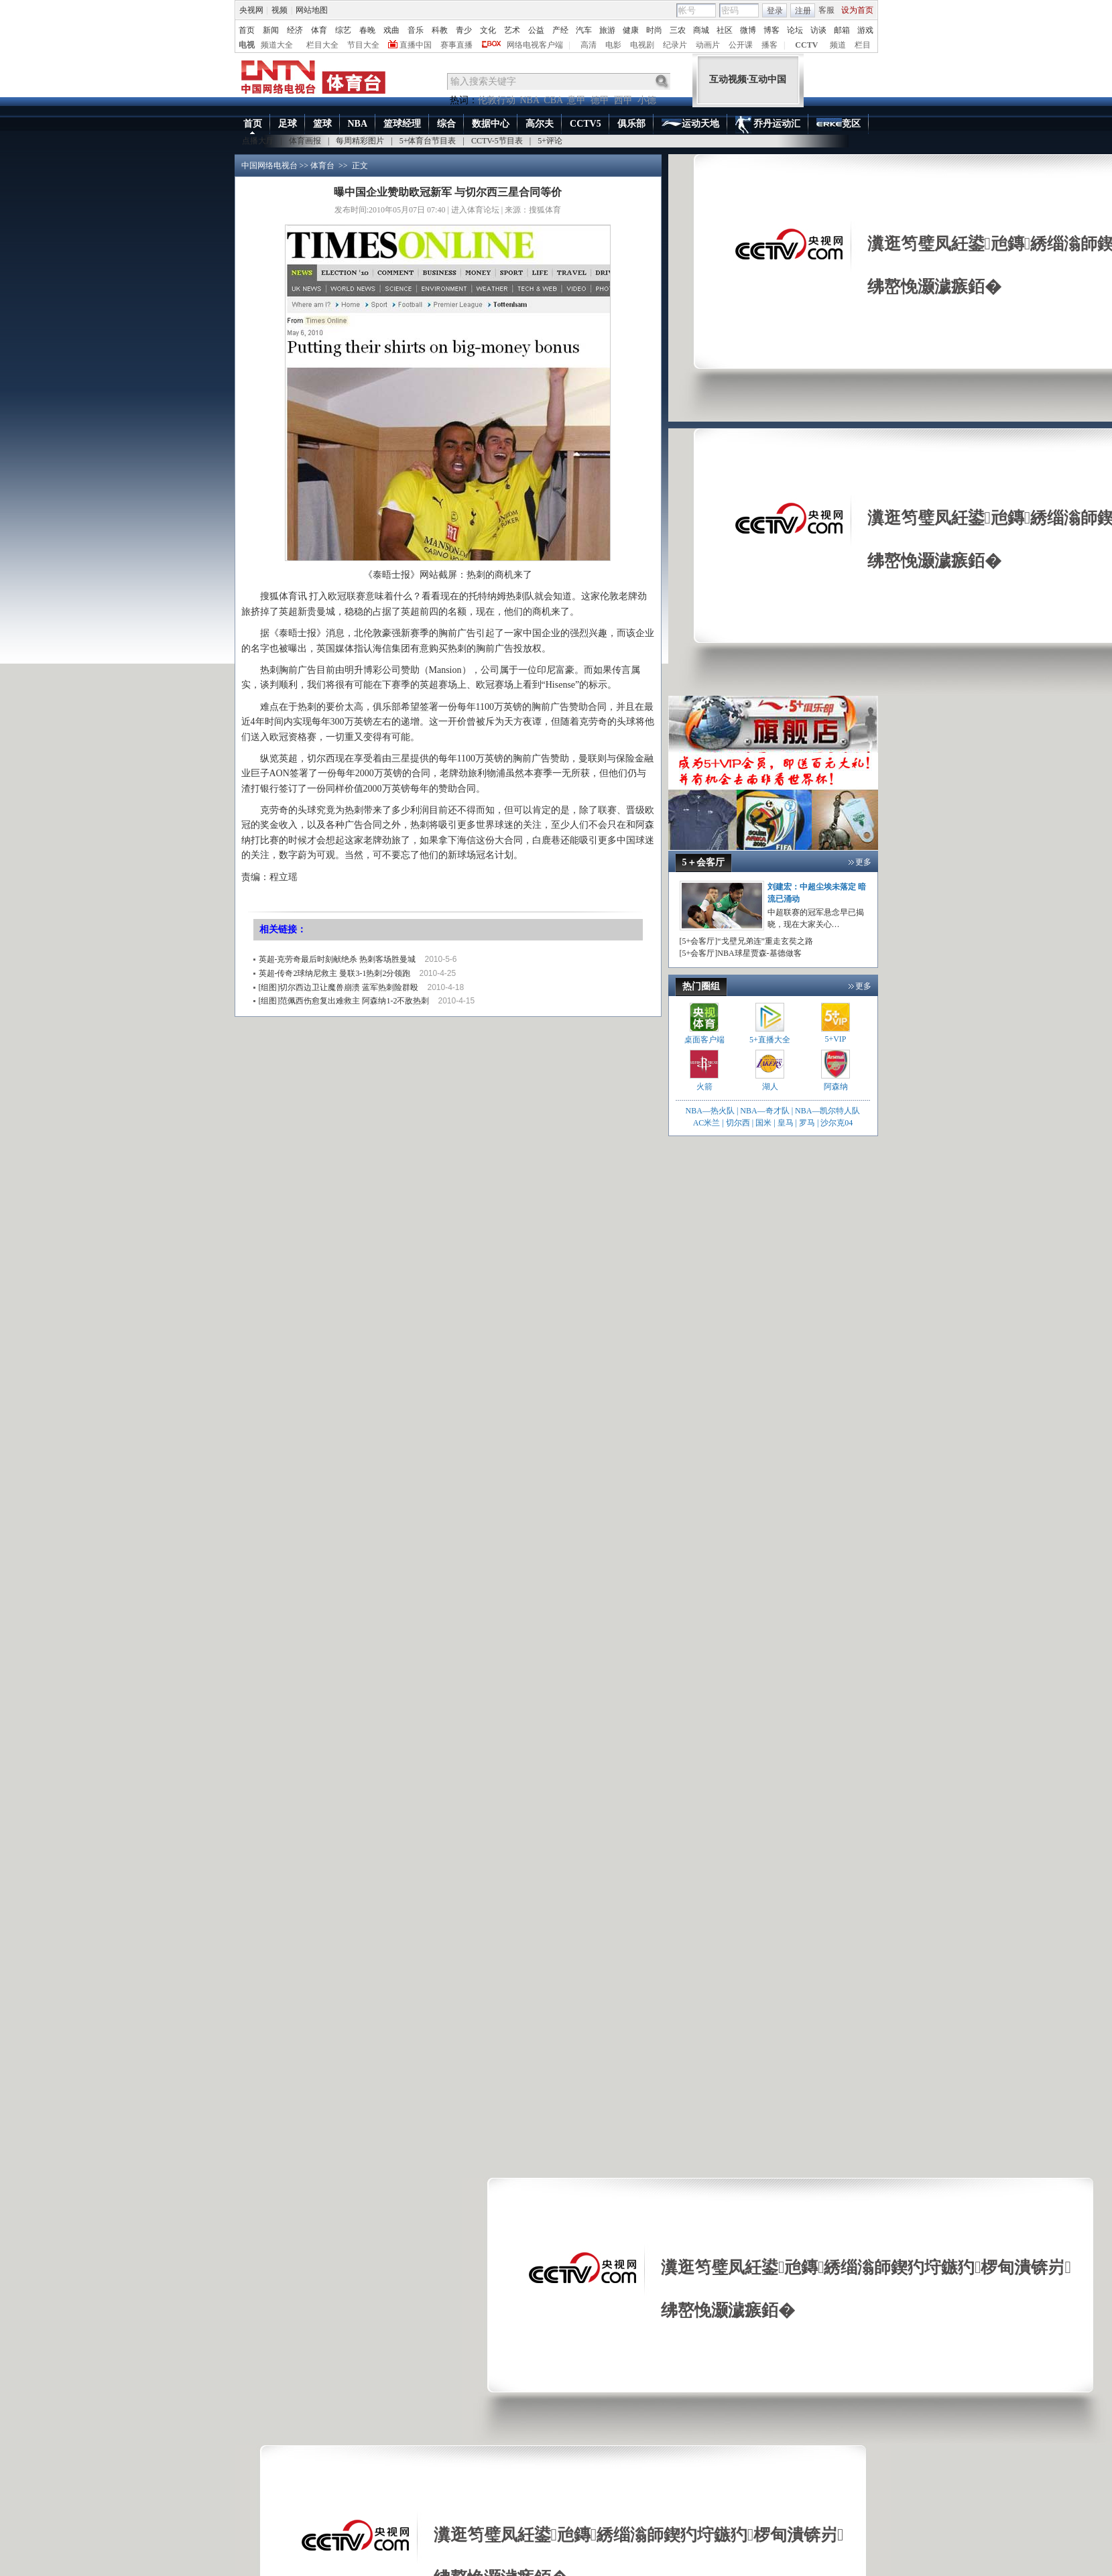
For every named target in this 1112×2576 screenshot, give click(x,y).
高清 (588, 45)
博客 (771, 30)
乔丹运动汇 (768, 124)
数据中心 (490, 124)
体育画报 (305, 140)
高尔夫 (540, 124)
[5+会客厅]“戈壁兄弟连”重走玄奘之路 (746, 941)
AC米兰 (708, 1122)
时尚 (654, 30)
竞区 (838, 124)
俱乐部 (631, 124)
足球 (287, 124)
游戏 (865, 30)
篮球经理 (402, 124)
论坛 (795, 30)
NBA (530, 100)
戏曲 (391, 30)
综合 (446, 124)
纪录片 (675, 45)
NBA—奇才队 (764, 1110)
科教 (440, 30)
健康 (631, 30)
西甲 (623, 100)
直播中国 (415, 45)
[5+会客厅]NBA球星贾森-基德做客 (741, 953)
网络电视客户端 (535, 45)
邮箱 (842, 30)
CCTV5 (585, 124)
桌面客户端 (704, 1039)
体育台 (322, 165)
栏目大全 (322, 45)
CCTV (806, 45)
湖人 (770, 1086)
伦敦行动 (496, 100)
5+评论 (550, 140)
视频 (279, 10)
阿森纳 (836, 1086)
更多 (863, 862)
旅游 (607, 30)
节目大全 (363, 45)
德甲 (600, 100)
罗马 (807, 1122)
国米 (763, 1122)
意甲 (576, 100)
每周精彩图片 (360, 140)
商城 (701, 30)
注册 (803, 10)
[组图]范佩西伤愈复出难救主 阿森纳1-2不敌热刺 (344, 1000)
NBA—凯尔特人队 (827, 1110)
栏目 (863, 45)
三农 (678, 30)
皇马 (786, 1122)
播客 (769, 45)
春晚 (367, 30)
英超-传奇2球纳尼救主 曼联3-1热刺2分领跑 (335, 973)
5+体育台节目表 (427, 140)
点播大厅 (258, 140)
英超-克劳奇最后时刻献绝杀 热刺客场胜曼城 (337, 959)
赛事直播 (456, 45)
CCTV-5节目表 (497, 140)
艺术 (512, 30)
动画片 (708, 45)
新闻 (271, 30)
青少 (464, 30)
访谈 (818, 30)
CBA (553, 100)
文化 (488, 30)
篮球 (322, 124)
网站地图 (312, 10)
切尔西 (738, 1122)
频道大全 (277, 45)
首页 (247, 30)
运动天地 (690, 124)
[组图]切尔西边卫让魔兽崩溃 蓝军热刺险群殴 (339, 987)
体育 (319, 30)
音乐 (416, 30)
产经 (560, 30)
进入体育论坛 (475, 209)
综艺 (343, 30)
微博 (748, 30)
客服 (826, 10)
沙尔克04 (836, 1122)
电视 (247, 45)
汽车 (584, 30)
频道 (838, 45)
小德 (646, 100)
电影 (613, 45)
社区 (725, 30)
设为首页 (857, 10)
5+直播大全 (769, 1039)
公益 (536, 30)
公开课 (741, 45)
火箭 (704, 1086)
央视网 (251, 10)
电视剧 (642, 45)
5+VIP (835, 1039)
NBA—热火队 (710, 1110)
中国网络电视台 (269, 165)
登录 (775, 10)
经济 (295, 30)
